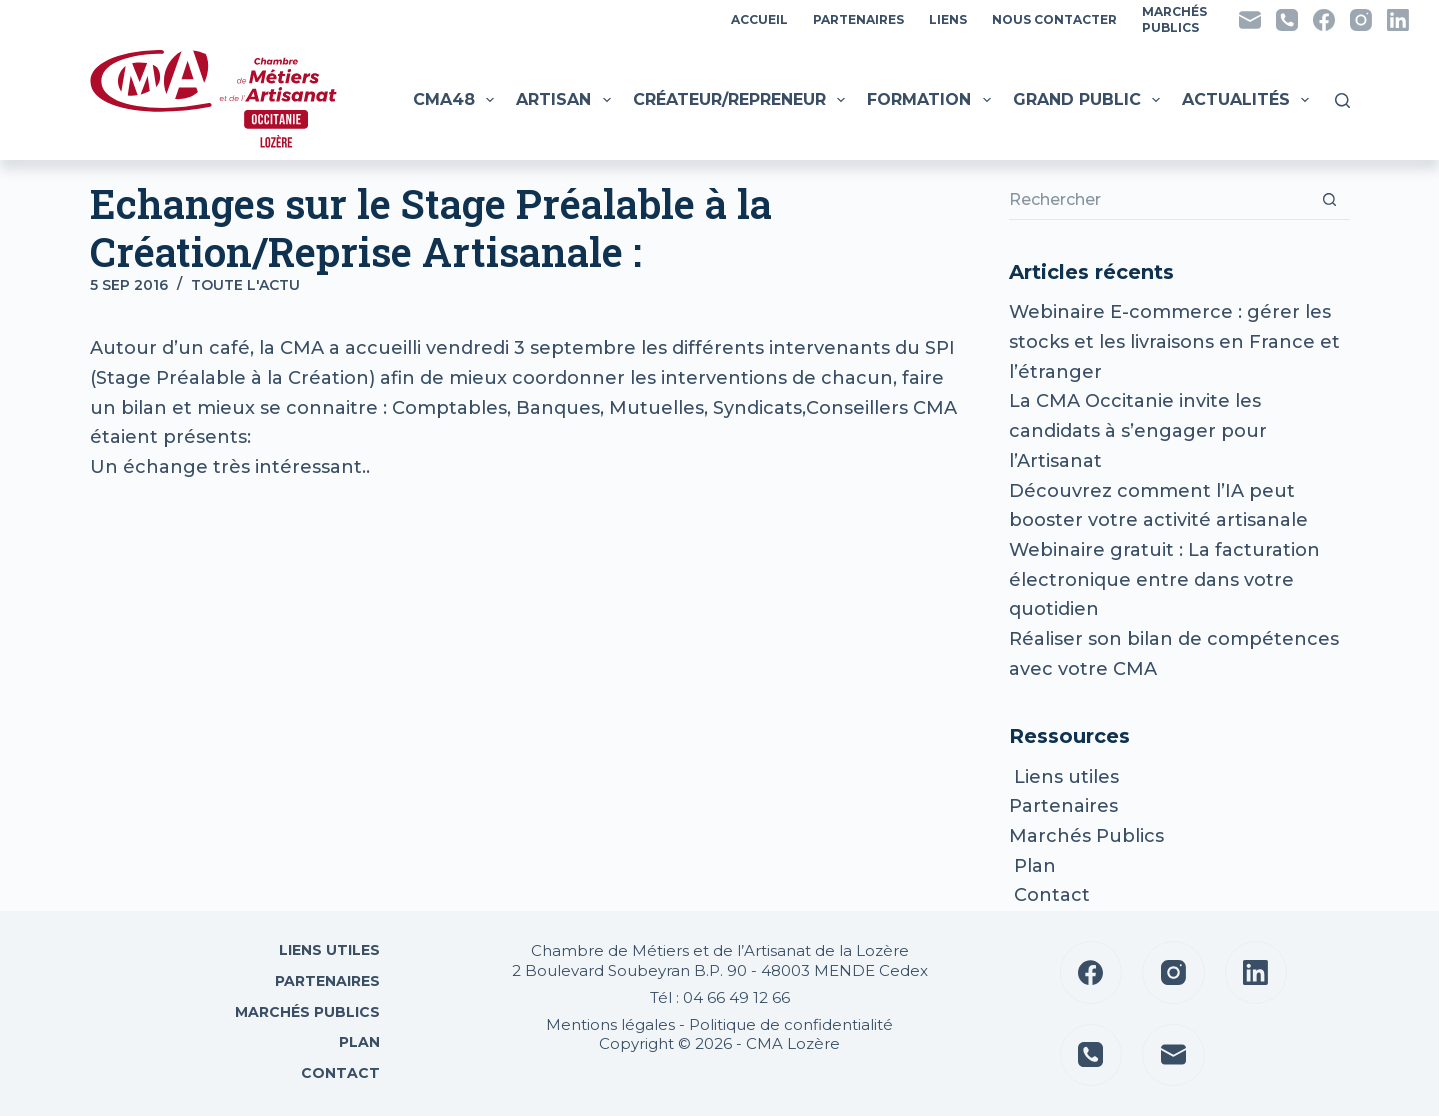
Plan (1032, 866)
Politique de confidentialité (791, 1024)
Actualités (1248, 100)
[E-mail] (1250, 20)
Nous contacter (1054, 19)
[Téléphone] (1287, 20)
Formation (931, 100)
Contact (1049, 895)
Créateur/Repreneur (741, 100)
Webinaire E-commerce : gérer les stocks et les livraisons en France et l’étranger (1174, 341)
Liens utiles (1064, 777)
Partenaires (858, 19)
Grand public (1089, 100)
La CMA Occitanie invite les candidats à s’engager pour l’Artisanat (1138, 430)
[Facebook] (1324, 20)
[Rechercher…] (1159, 200)
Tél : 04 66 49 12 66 (720, 997)
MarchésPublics (1174, 19)
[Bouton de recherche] (1330, 200)
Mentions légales (610, 1024)
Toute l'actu (245, 285)
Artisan (565, 100)
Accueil (759, 19)
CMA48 (456, 100)
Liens (948, 19)
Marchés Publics (1086, 836)
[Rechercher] (1342, 100)
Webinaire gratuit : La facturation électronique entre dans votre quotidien (1164, 579)
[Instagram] (1361, 20)
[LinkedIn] (1398, 20)
